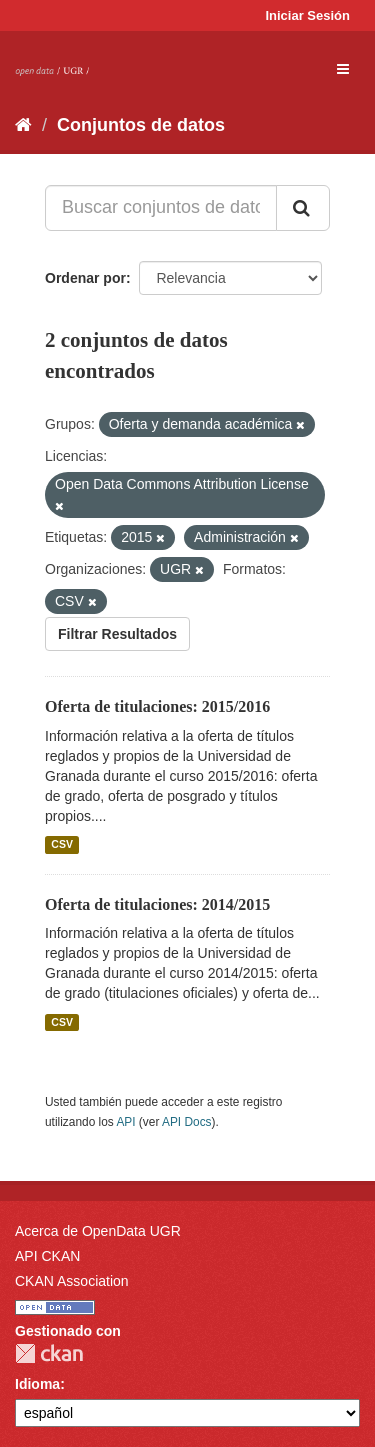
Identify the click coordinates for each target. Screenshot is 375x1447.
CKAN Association (72, 1281)
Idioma (37, 1384)
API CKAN (47, 1256)
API (125, 1122)
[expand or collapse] (343, 69)
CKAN (49, 1353)
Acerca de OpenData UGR (98, 1231)
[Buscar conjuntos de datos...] (161, 208)
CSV (62, 845)
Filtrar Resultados (117, 634)
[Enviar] (303, 208)
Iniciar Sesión (307, 15)
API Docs (187, 1122)
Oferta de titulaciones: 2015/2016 (157, 706)
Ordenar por (85, 278)
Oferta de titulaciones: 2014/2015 (157, 904)
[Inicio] (23, 125)
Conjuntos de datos (141, 125)
